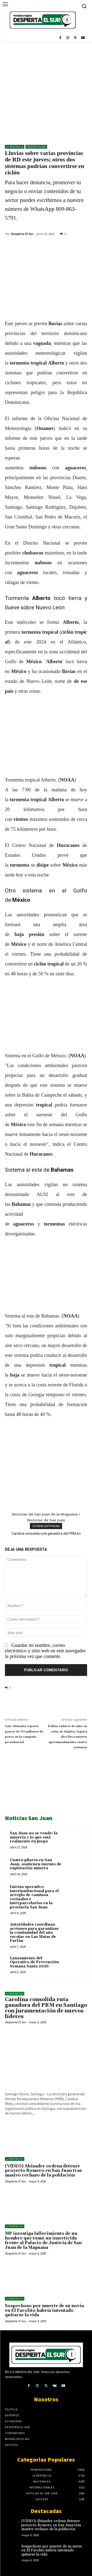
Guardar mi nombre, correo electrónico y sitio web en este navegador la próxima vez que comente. (45, 1650)
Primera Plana (36, 147)
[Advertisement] (46, 91)
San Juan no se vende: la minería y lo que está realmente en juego (33, 1837)
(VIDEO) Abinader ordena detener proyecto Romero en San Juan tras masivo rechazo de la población (43, 2170)
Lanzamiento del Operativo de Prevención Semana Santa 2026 (34, 1962)
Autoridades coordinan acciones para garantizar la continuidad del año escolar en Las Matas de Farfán (34, 1932)
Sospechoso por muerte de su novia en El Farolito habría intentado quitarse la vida (44, 2310)
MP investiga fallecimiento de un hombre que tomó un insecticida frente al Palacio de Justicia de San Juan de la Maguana (43, 2240)
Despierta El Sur (22, 234)
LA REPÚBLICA (14, 147)
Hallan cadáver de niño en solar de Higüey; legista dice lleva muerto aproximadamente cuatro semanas (67, 1736)
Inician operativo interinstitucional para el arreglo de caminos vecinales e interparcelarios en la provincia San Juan (34, 1897)
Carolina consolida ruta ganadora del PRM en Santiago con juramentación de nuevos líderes (46, 2008)
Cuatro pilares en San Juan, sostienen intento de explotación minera (35, 1864)
